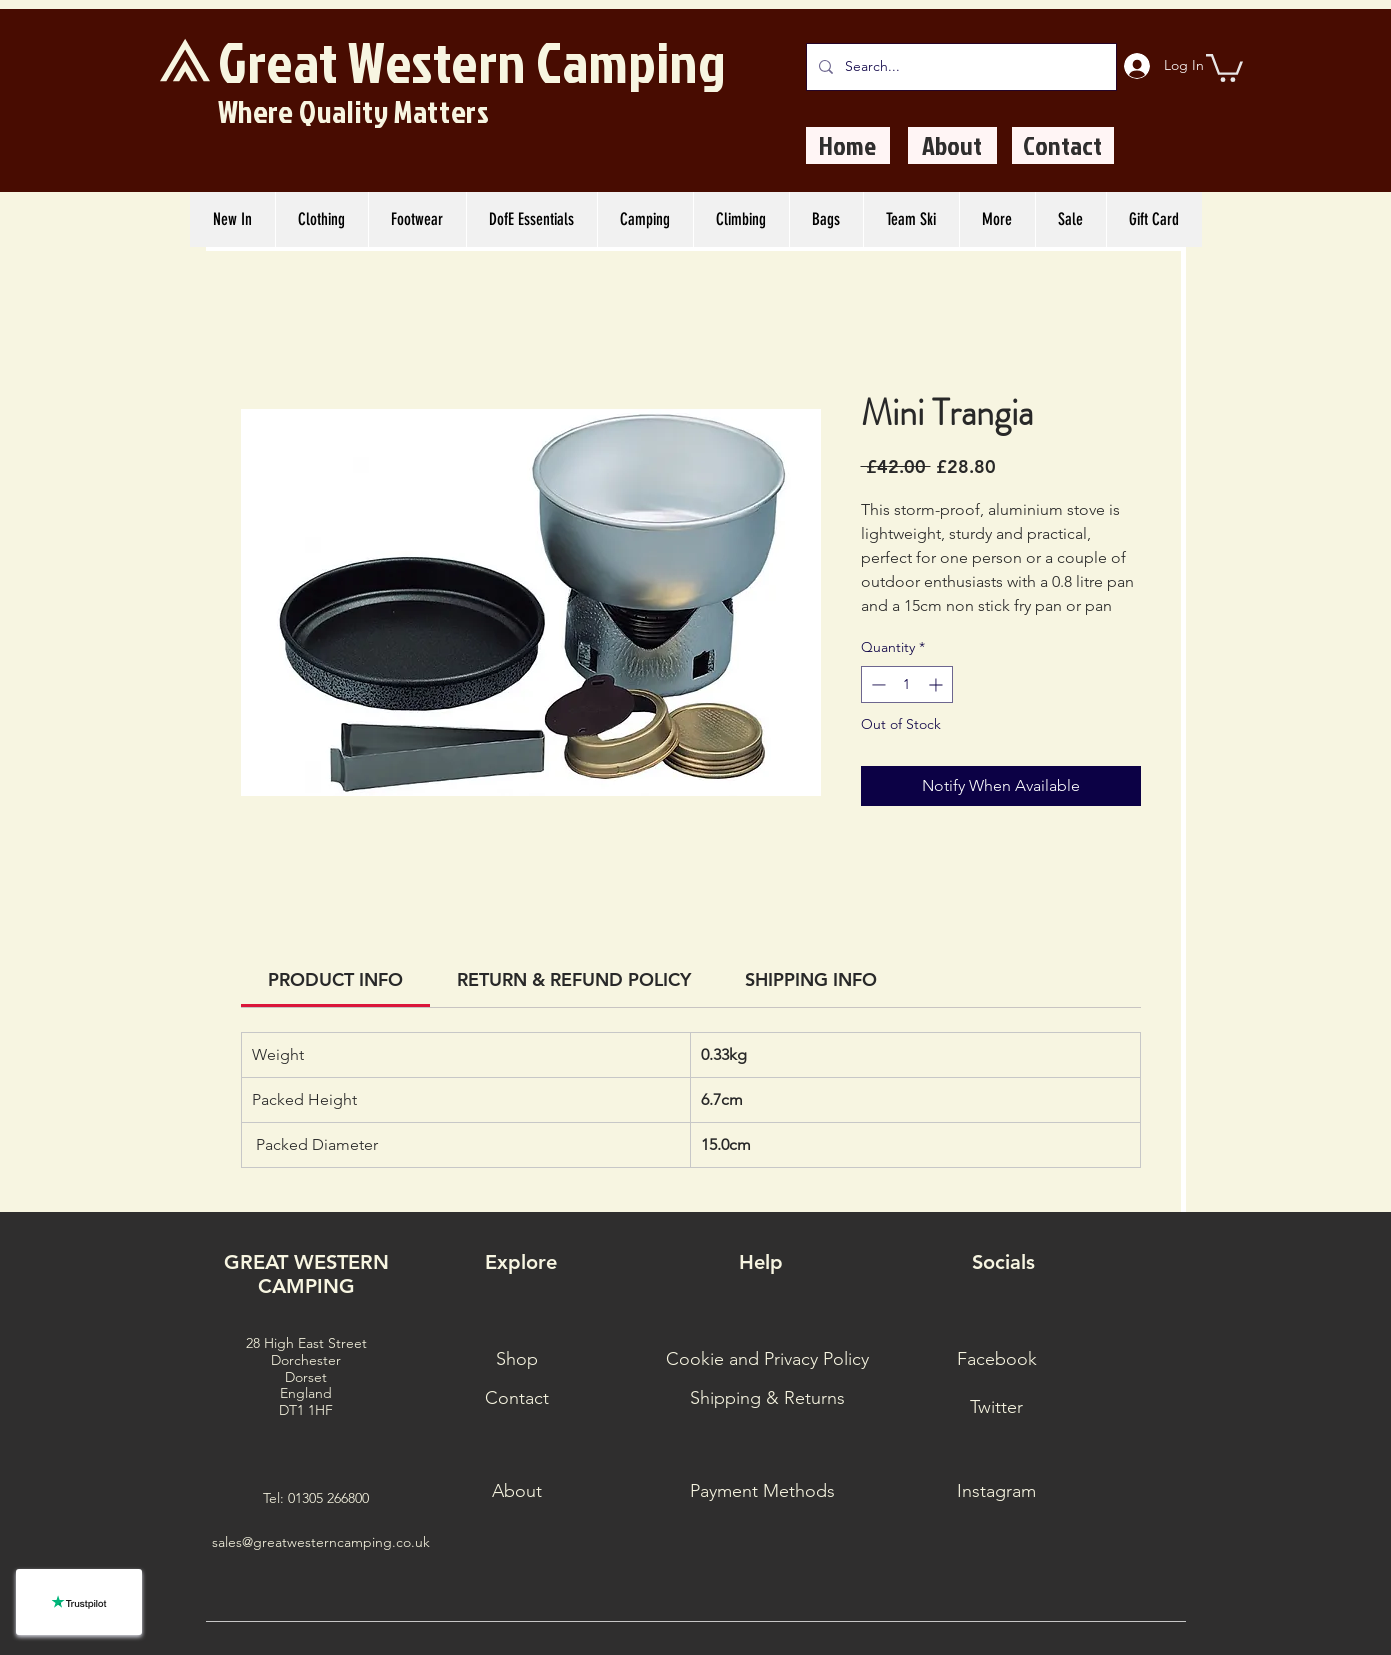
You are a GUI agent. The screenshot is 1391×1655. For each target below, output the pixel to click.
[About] (952, 145)
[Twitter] (997, 1408)
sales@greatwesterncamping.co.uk (321, 1542)
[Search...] (959, 67)
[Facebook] (997, 1360)
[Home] (848, 145)
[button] (1224, 66)
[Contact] (1063, 145)
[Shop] (517, 1360)
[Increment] (937, 684)
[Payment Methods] (763, 1492)
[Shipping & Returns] (767, 1399)
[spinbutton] (907, 684)
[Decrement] (876, 684)
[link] (335, 979)
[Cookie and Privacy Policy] (767, 1360)
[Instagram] (997, 1492)
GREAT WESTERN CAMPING (306, 1274)
